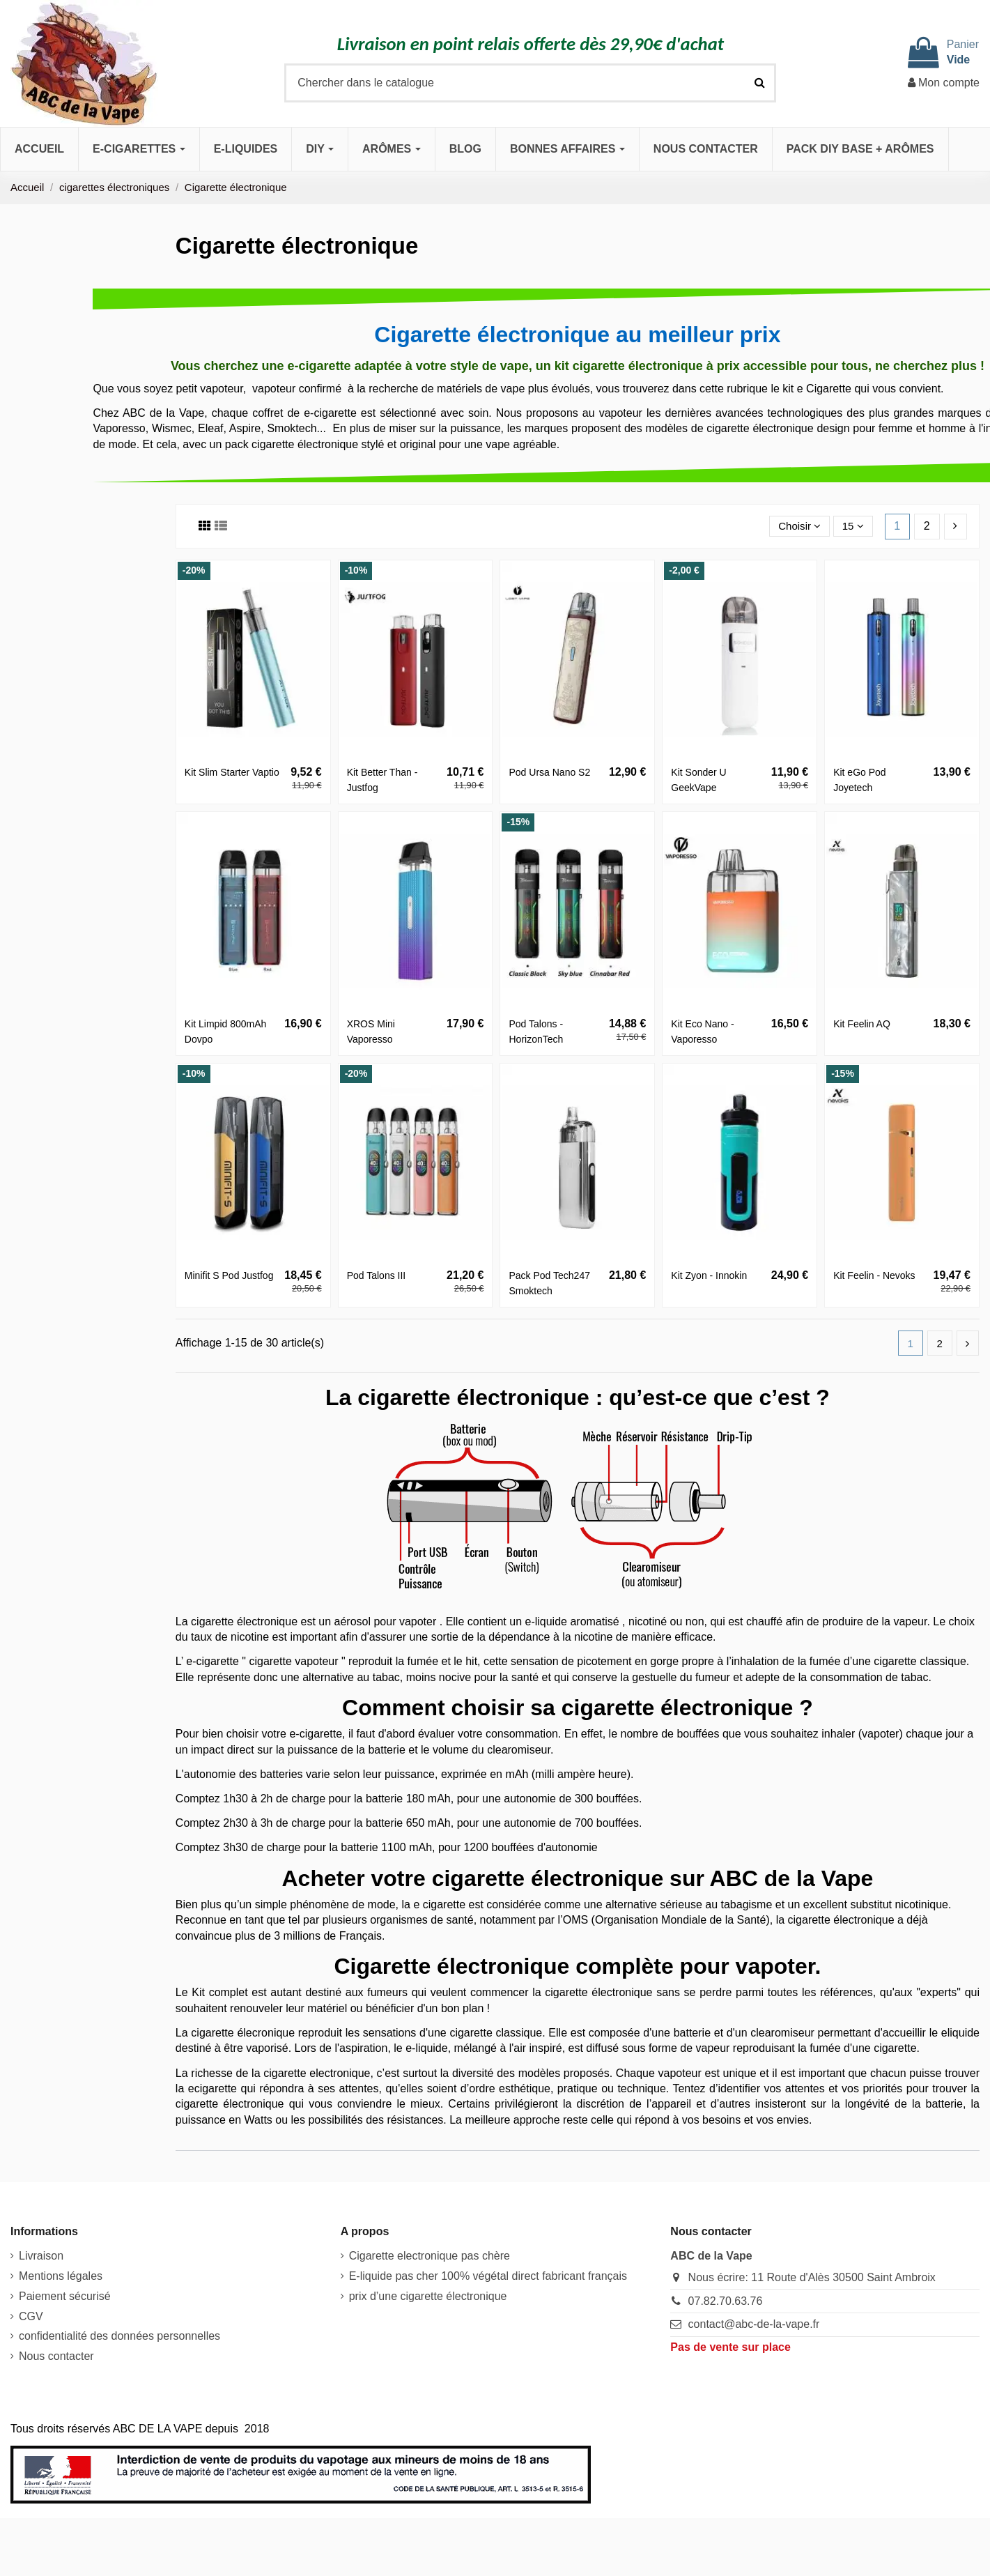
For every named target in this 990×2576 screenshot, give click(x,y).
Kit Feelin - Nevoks (874, 1275)
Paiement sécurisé (65, 2297)
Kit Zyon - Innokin (709, 1275)
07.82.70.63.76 (725, 2302)
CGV (31, 2317)
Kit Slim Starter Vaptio (232, 772)
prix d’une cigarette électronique (428, 2297)
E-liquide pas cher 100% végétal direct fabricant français (488, 2277)
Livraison (41, 2257)
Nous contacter (56, 2357)
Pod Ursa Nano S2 (549, 772)
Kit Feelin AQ (861, 1023)
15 (852, 526)
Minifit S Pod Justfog (229, 1275)
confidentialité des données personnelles (119, 2337)
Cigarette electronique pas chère (429, 2257)
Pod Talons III (376, 1275)
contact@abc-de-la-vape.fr (754, 2325)
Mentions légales (60, 2277)
